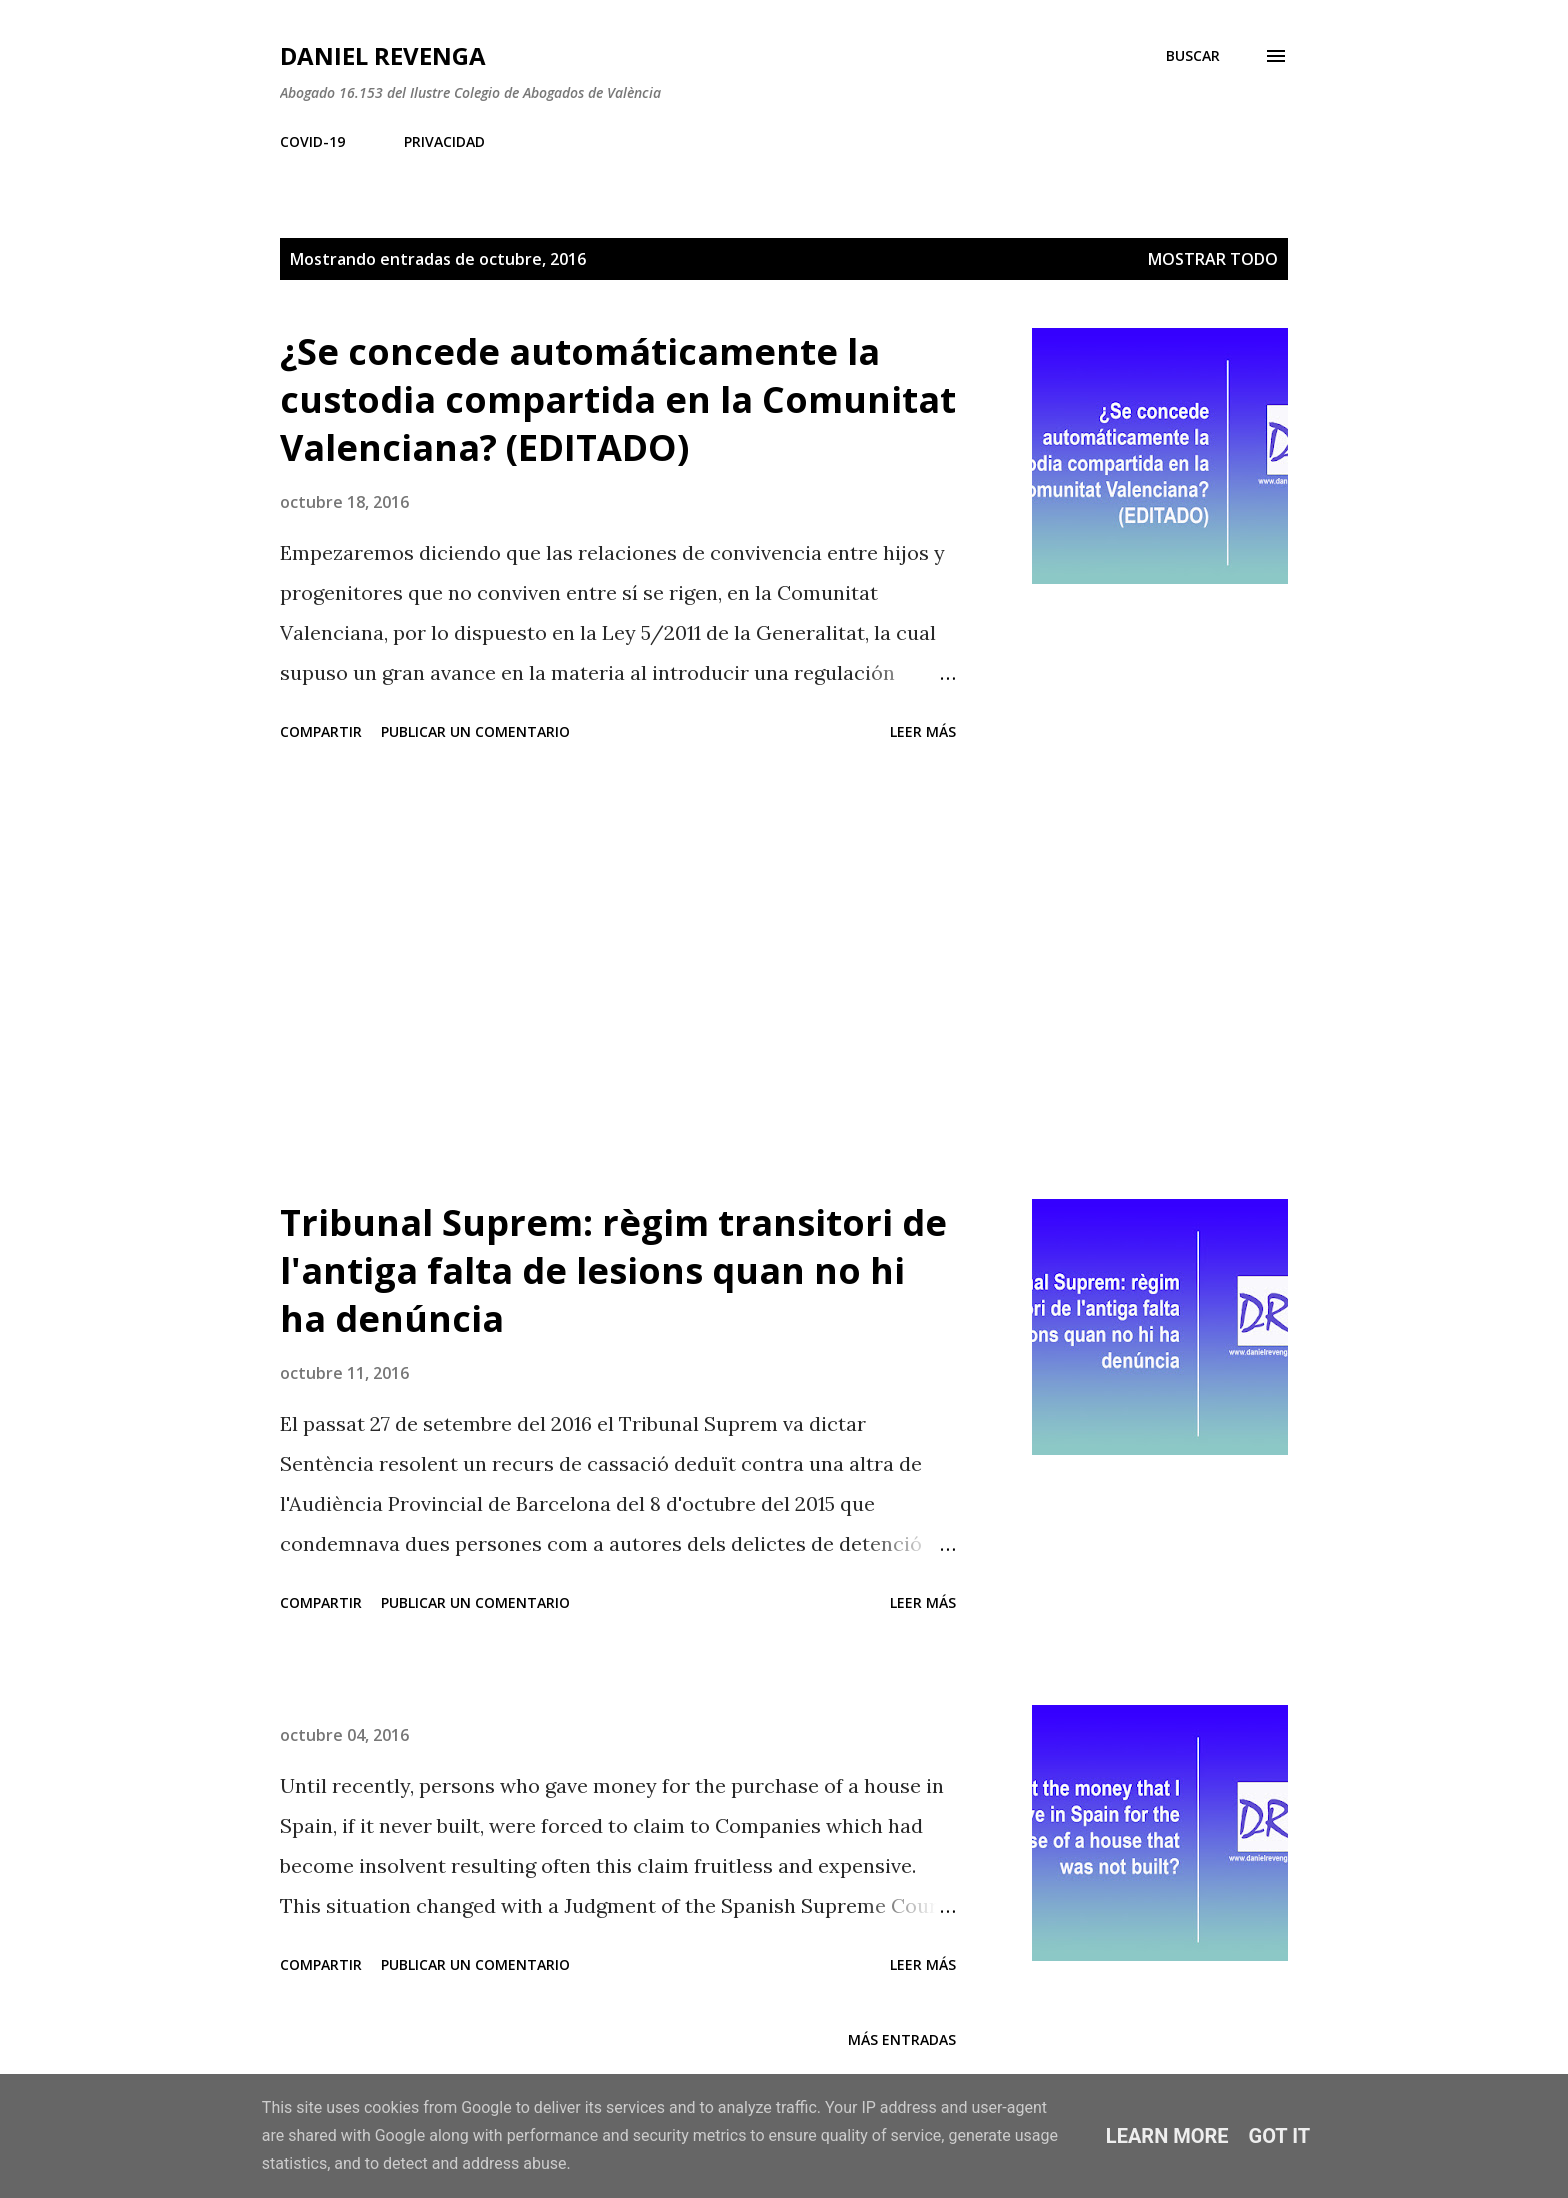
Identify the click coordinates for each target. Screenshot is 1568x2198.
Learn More (1167, 2136)
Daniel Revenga (383, 55)
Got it (1280, 2136)
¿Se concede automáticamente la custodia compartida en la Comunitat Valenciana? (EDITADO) (618, 399)
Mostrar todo (1213, 259)
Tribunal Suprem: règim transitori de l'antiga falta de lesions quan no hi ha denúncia (613, 1270)
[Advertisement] (618, 974)
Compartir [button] (321, 731)
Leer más (923, 731)
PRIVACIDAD (444, 141)
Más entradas (902, 2039)
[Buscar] (1193, 56)
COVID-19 (312, 141)
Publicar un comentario (475, 731)
